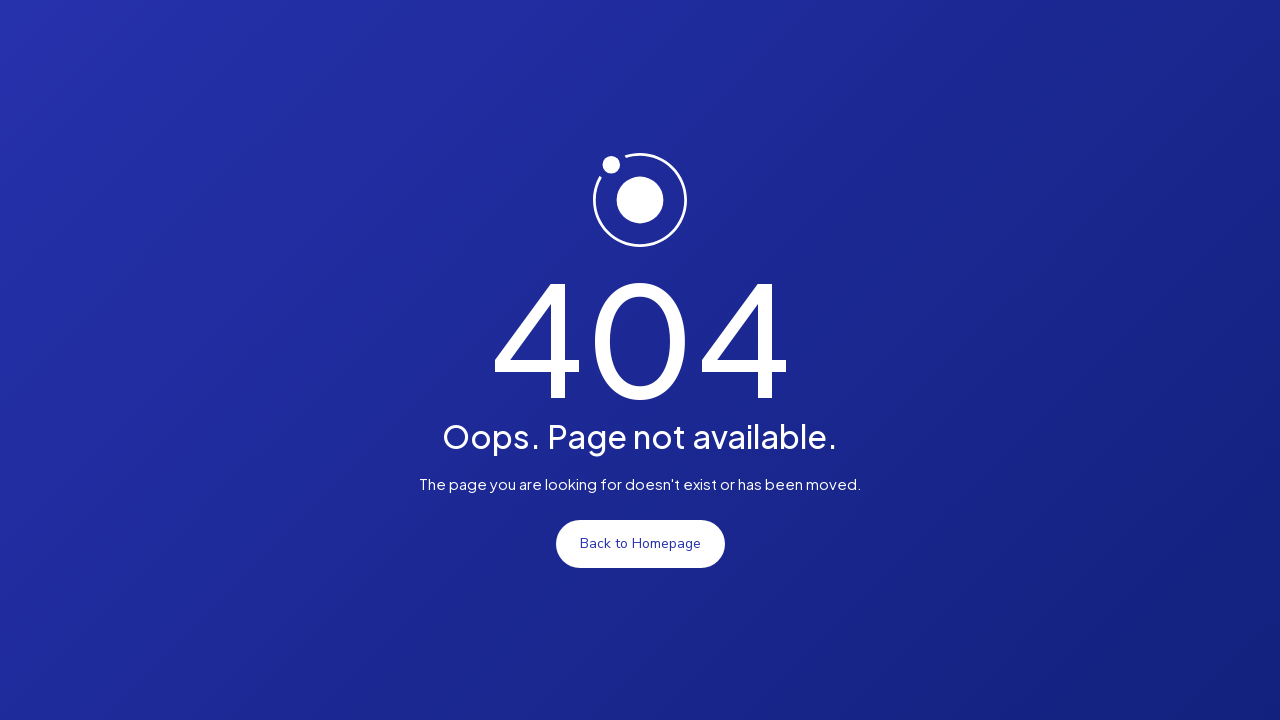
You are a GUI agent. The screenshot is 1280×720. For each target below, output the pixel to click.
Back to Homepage (640, 543)
